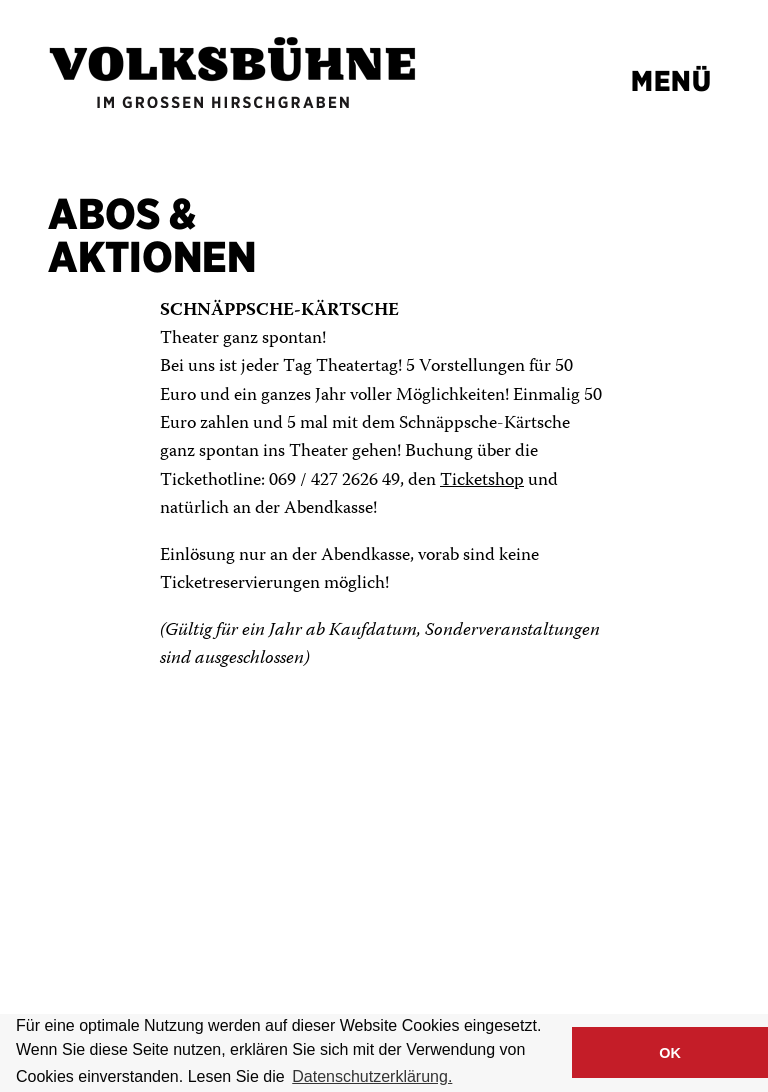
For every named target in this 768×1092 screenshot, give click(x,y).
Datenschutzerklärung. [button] (372, 1076)
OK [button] (670, 1053)
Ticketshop (482, 481)
